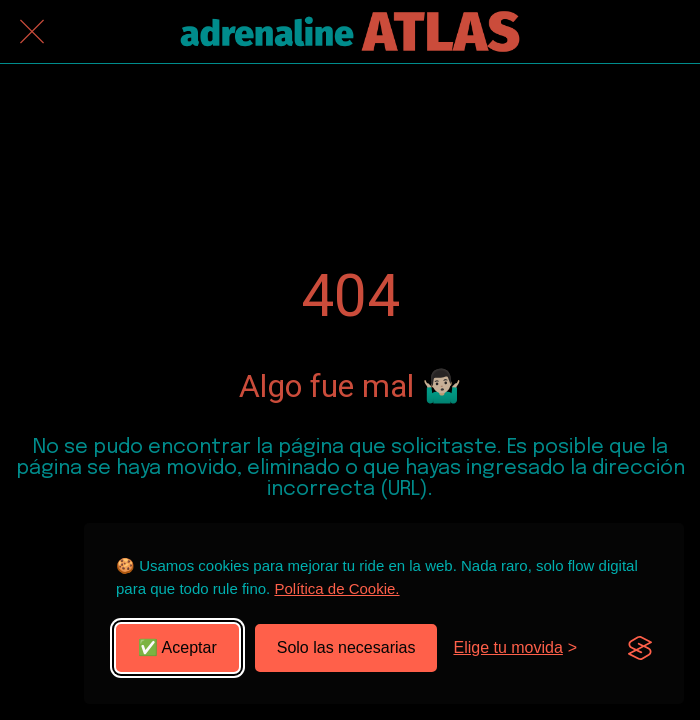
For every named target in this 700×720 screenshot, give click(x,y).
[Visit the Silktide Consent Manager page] (640, 648)
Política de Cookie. (336, 588)
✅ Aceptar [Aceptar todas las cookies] (177, 647)
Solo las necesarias (346, 647)
